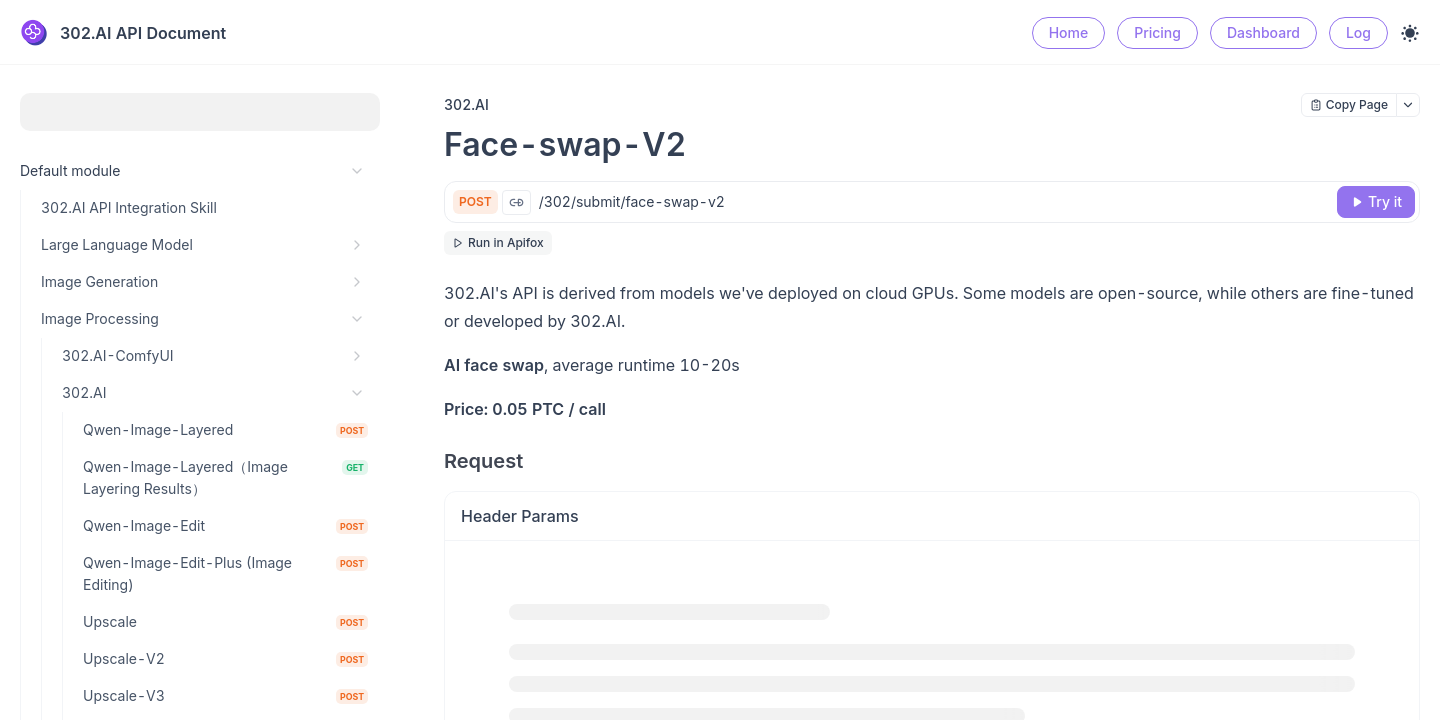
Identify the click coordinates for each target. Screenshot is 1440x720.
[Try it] (1376, 202)
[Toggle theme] (1410, 33)
